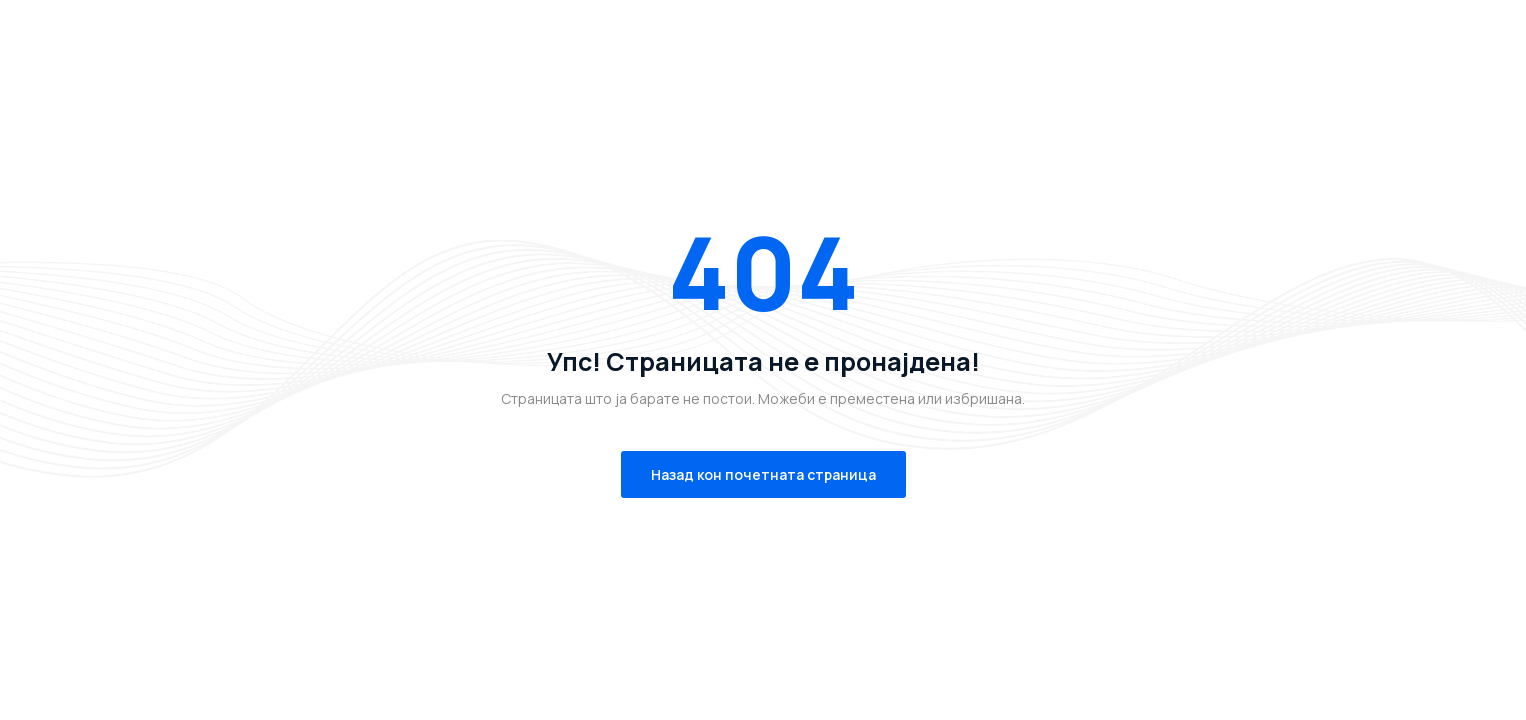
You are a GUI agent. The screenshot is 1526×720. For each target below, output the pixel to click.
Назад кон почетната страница (763, 474)
